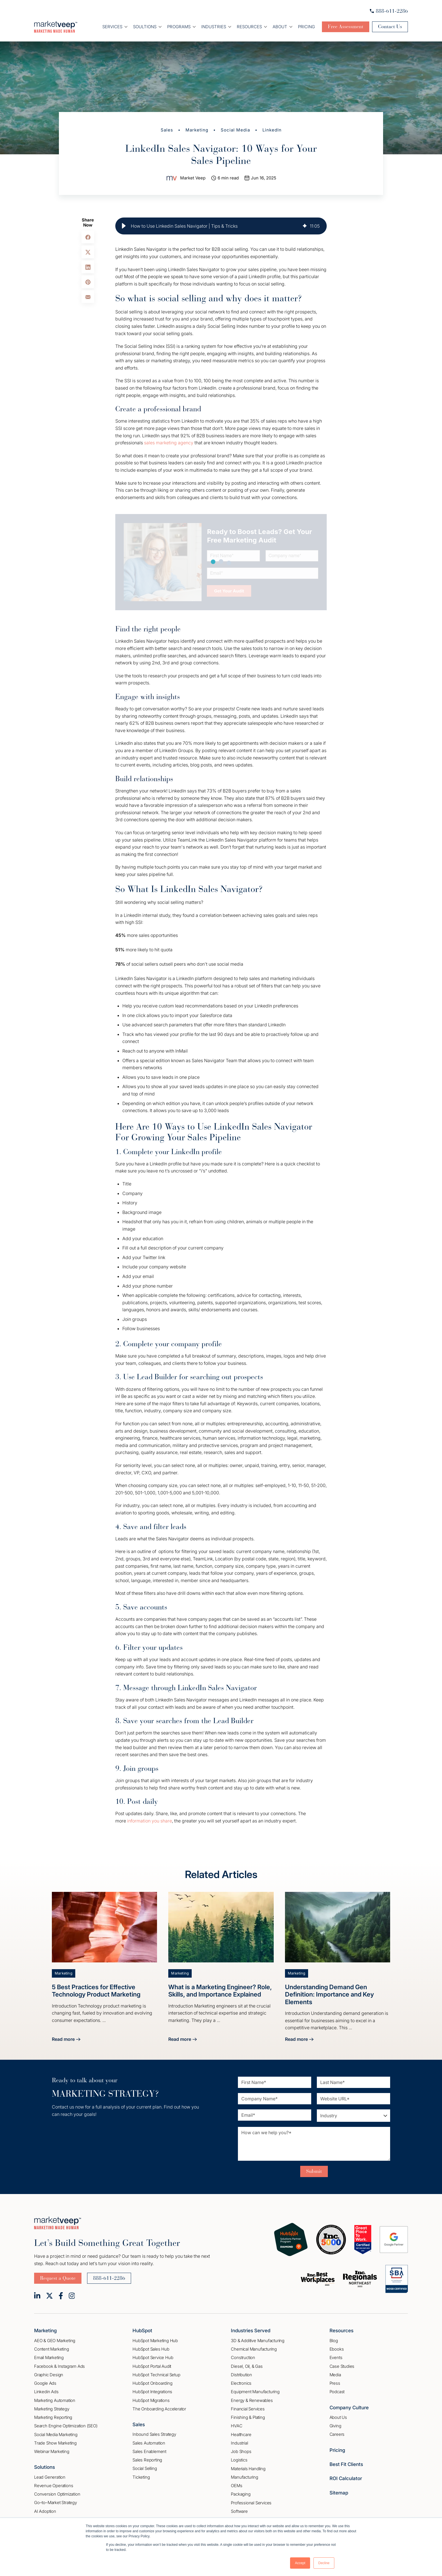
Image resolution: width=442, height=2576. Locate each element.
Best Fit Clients (346, 2464)
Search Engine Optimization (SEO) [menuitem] (66, 2425)
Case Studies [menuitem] (342, 2366)
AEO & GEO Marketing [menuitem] (54, 2340)
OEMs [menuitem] (236, 2485)
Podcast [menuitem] (337, 2391)
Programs (179, 26)
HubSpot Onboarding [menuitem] (152, 2383)
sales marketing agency (168, 442)
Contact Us (390, 26)
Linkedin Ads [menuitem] (46, 2391)
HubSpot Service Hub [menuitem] (152, 2357)
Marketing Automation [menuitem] (54, 2400)
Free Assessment (345, 26)
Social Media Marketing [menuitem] (56, 2434)
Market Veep (192, 178)
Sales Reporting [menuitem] (147, 2460)
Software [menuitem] (239, 2511)
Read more (66, 2039)
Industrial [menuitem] (239, 2443)
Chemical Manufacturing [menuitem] (254, 2349)
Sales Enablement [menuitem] (149, 2451)
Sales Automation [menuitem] (148, 2443)
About (280, 26)
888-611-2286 (389, 11)
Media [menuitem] (335, 2374)
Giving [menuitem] (335, 2425)
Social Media (235, 130)
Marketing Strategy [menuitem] (51, 2409)
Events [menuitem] (336, 2357)
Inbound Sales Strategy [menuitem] (154, 2434)
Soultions (144, 26)
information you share (149, 1821)
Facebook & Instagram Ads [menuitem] (59, 2366)
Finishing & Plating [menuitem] (248, 2417)
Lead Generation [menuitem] (49, 2477)
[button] (123, 226)
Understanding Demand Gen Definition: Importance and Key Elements (329, 1994)
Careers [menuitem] (337, 2434)
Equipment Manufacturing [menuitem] (255, 2391)
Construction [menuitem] (243, 2357)
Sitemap (339, 2493)
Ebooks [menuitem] (337, 2349)
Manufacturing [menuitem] (244, 2477)
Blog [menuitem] (334, 2340)
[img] (304, 226)
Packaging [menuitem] (240, 2494)
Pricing (306, 26)
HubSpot (142, 2330)
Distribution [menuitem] (241, 2374)
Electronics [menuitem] (241, 2383)
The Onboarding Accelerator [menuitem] (159, 2409)
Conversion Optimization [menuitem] (57, 2494)
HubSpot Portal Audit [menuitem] (151, 2366)
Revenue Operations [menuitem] (53, 2485)
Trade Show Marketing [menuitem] (55, 2443)
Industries (213, 26)
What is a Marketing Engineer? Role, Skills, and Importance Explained (220, 1990)
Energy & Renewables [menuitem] (252, 2400)
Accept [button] (300, 2563)
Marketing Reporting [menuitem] (53, 2417)
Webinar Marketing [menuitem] (51, 2451)
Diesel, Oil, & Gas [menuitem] (246, 2366)
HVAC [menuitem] (236, 2425)
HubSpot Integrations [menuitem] (152, 2391)
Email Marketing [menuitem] (49, 2357)
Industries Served (250, 2330)
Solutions (44, 2467)
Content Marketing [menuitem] (51, 2349)
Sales (167, 130)
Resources (249, 26)
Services (112, 26)
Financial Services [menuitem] (247, 2409)
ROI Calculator (346, 2478)
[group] (221, 226)
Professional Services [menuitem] (251, 2502)
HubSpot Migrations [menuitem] (150, 2400)
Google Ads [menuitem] (45, 2383)
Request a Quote (58, 2278)
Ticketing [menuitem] (141, 2477)
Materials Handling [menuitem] (248, 2468)
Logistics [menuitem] (239, 2460)
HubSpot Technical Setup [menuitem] (156, 2374)
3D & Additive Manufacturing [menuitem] (257, 2340)
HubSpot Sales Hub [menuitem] (150, 2349)
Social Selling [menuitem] (144, 2468)
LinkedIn (272, 130)
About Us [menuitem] (338, 2417)
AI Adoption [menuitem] (45, 2511)
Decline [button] (324, 2563)
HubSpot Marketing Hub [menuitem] (155, 2340)
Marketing (196, 130)
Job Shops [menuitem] (241, 2451)
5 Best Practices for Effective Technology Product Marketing (96, 1990)
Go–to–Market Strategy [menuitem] (55, 2502)
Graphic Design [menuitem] (48, 2374)
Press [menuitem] (335, 2383)
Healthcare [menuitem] (241, 2434)
